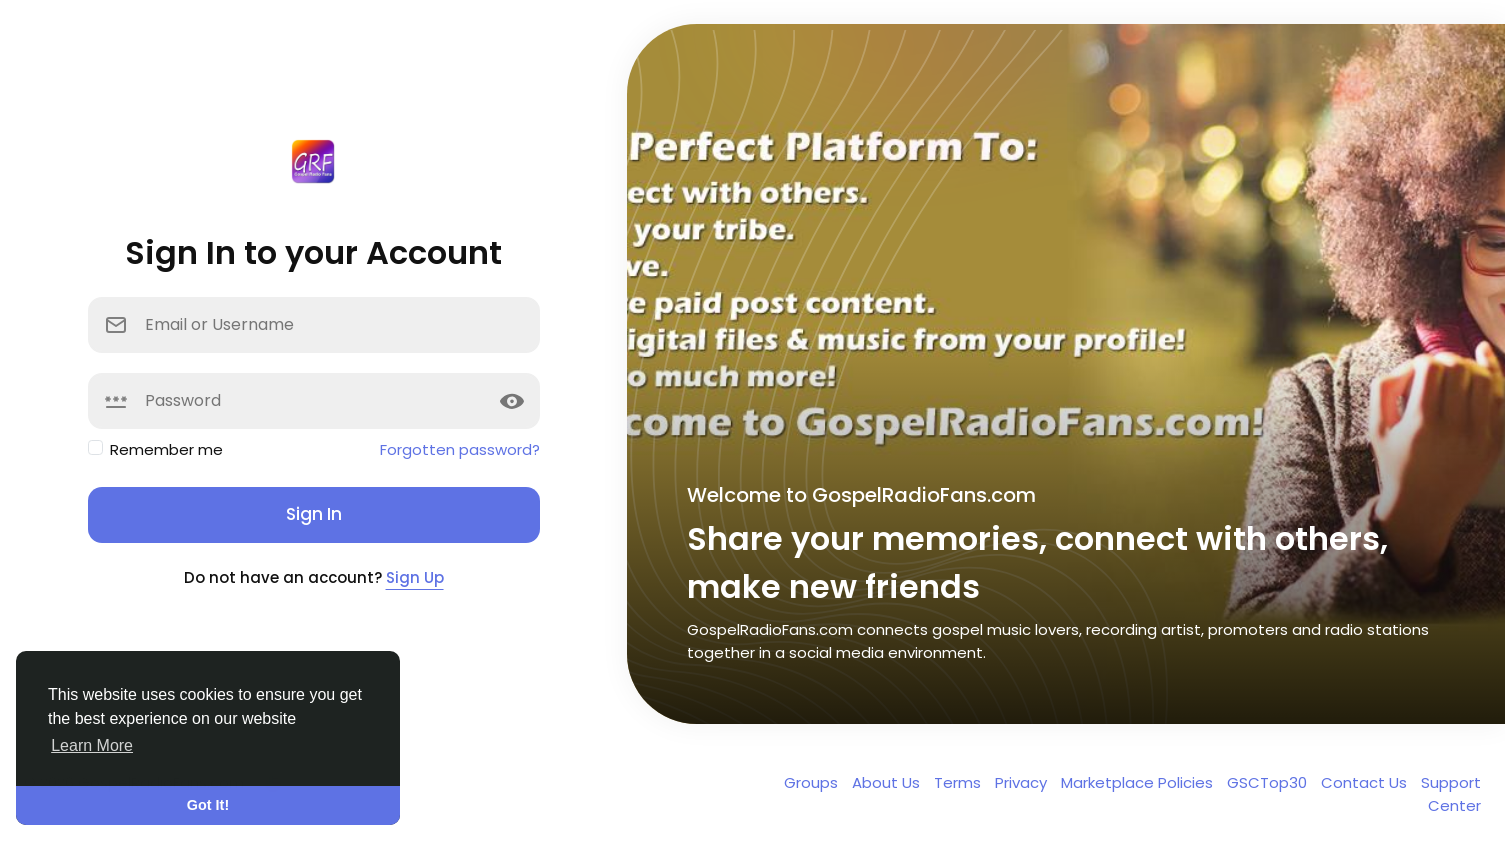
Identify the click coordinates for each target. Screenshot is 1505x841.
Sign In (314, 514)
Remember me (166, 449)
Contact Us (1366, 782)
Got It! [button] (208, 805)
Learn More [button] (92, 745)
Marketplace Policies (1139, 782)
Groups (813, 782)
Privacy (1023, 782)
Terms (959, 782)
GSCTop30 (1269, 782)
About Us (888, 782)
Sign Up (415, 577)
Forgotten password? (460, 449)
